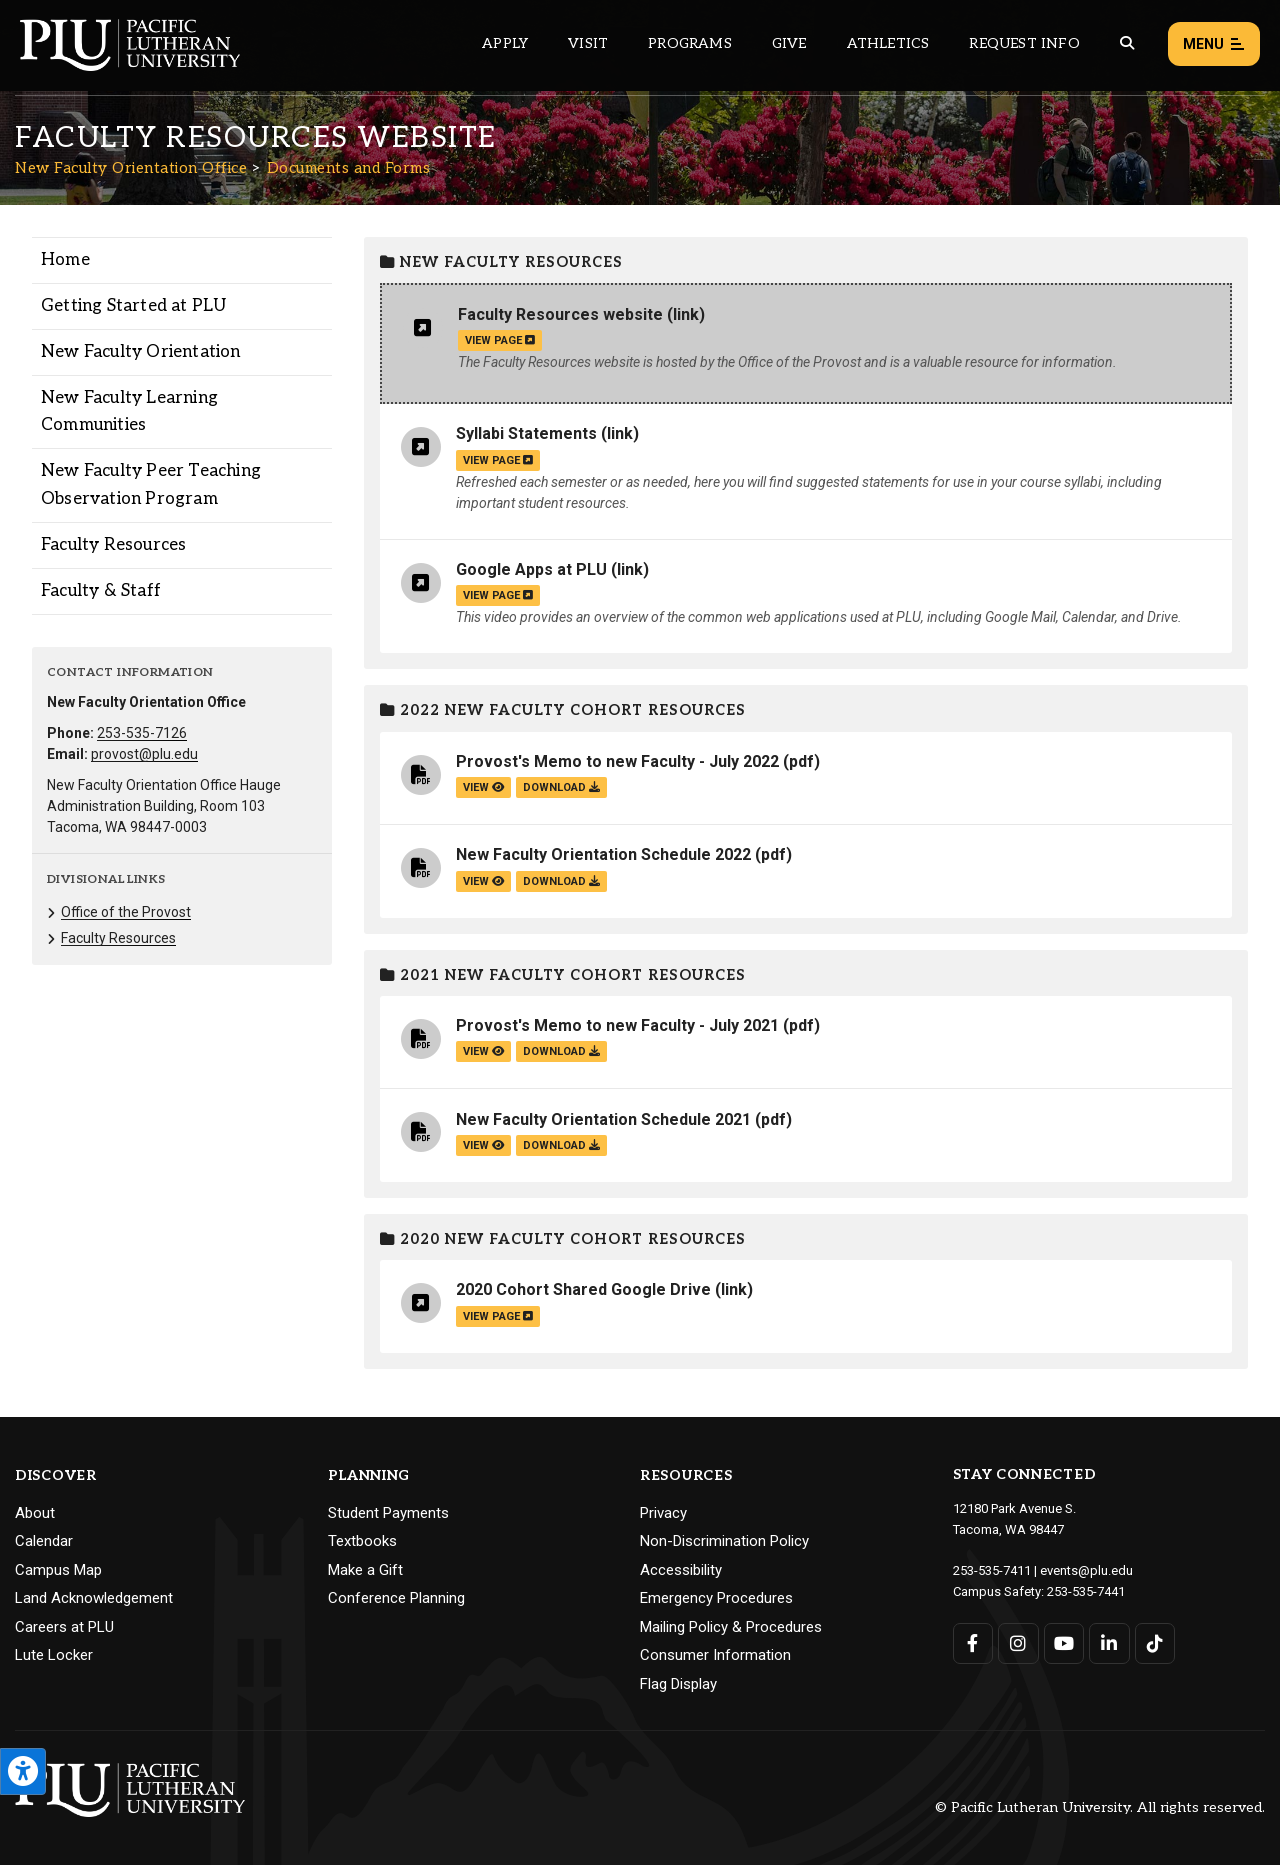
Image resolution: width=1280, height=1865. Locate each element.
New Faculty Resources (501, 262)
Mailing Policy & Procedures (731, 1627)
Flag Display (678, 1684)
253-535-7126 (142, 733)
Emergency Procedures (716, 1598)
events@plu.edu (1086, 1570)
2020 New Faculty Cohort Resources (563, 1239)
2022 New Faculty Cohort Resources (563, 710)
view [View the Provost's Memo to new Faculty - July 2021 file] (483, 1051)
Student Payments (388, 1513)
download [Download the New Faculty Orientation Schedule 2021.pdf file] (561, 1145)
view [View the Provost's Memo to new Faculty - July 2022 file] (483, 787)
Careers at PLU (64, 1627)
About (35, 1513)
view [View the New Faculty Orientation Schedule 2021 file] (483, 1145)
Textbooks (362, 1541)
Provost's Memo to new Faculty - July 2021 (617, 1025)
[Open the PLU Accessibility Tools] (23, 1771)
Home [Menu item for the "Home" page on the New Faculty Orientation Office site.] (65, 260)
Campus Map (58, 1570)
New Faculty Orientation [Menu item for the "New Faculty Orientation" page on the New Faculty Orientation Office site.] (141, 352)
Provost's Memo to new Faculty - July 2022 (617, 761)
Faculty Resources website (560, 314)
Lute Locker (54, 1655)
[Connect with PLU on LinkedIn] (1109, 1643)
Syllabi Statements (526, 433)
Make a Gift (365, 1570)
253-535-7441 (1086, 1591)
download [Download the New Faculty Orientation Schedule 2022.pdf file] (561, 881)
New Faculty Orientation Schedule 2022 (603, 854)
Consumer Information (715, 1655)
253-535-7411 (992, 1570)
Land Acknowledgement (94, 1598)
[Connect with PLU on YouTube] (1064, 1643)
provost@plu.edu (144, 754)
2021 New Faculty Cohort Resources (563, 975)
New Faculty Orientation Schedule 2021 (603, 1119)
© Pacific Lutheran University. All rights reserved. (1100, 1807)
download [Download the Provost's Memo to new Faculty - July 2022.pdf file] (561, 787)
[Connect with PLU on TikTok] (1155, 1643)
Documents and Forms (349, 168)
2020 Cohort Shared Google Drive (583, 1289)
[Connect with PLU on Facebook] (973, 1643)
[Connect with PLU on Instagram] (1018, 1643)
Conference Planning (396, 1598)
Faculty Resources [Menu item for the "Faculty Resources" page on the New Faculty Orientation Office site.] (113, 545)
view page (500, 340)
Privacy (663, 1513)
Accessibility (681, 1570)
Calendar (44, 1541)
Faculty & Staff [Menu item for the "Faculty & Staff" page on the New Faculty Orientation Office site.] (101, 591)
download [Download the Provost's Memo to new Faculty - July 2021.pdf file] (561, 1051)
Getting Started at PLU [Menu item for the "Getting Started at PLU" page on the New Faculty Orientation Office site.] (133, 306)
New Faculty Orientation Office (131, 168)
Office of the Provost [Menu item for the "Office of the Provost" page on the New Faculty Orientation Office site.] (126, 912)
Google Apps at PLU (531, 569)
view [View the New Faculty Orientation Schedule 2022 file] (483, 881)
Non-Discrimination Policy (724, 1541)
